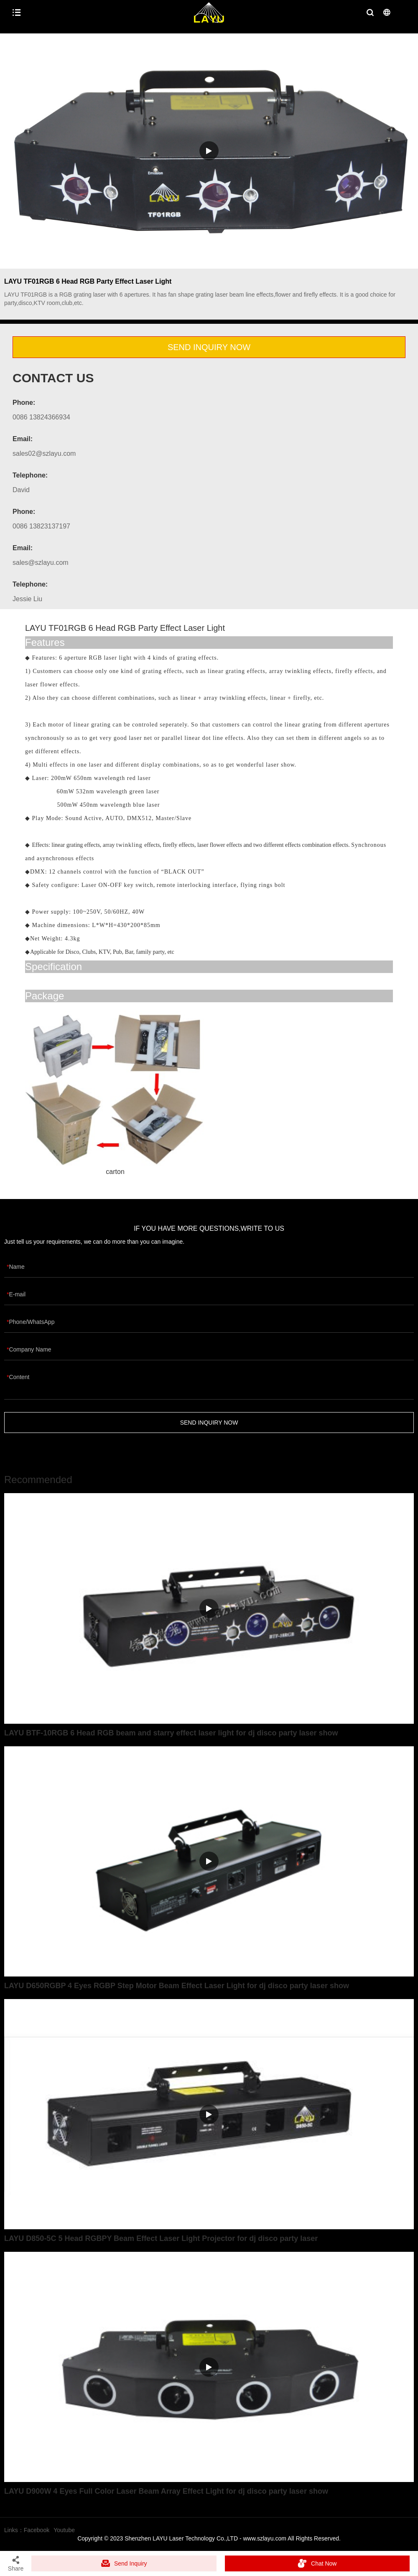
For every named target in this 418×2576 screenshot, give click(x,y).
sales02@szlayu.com (44, 453)
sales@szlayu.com (41, 562)
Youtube (64, 2530)
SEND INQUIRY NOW (209, 347)
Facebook (36, 2530)
